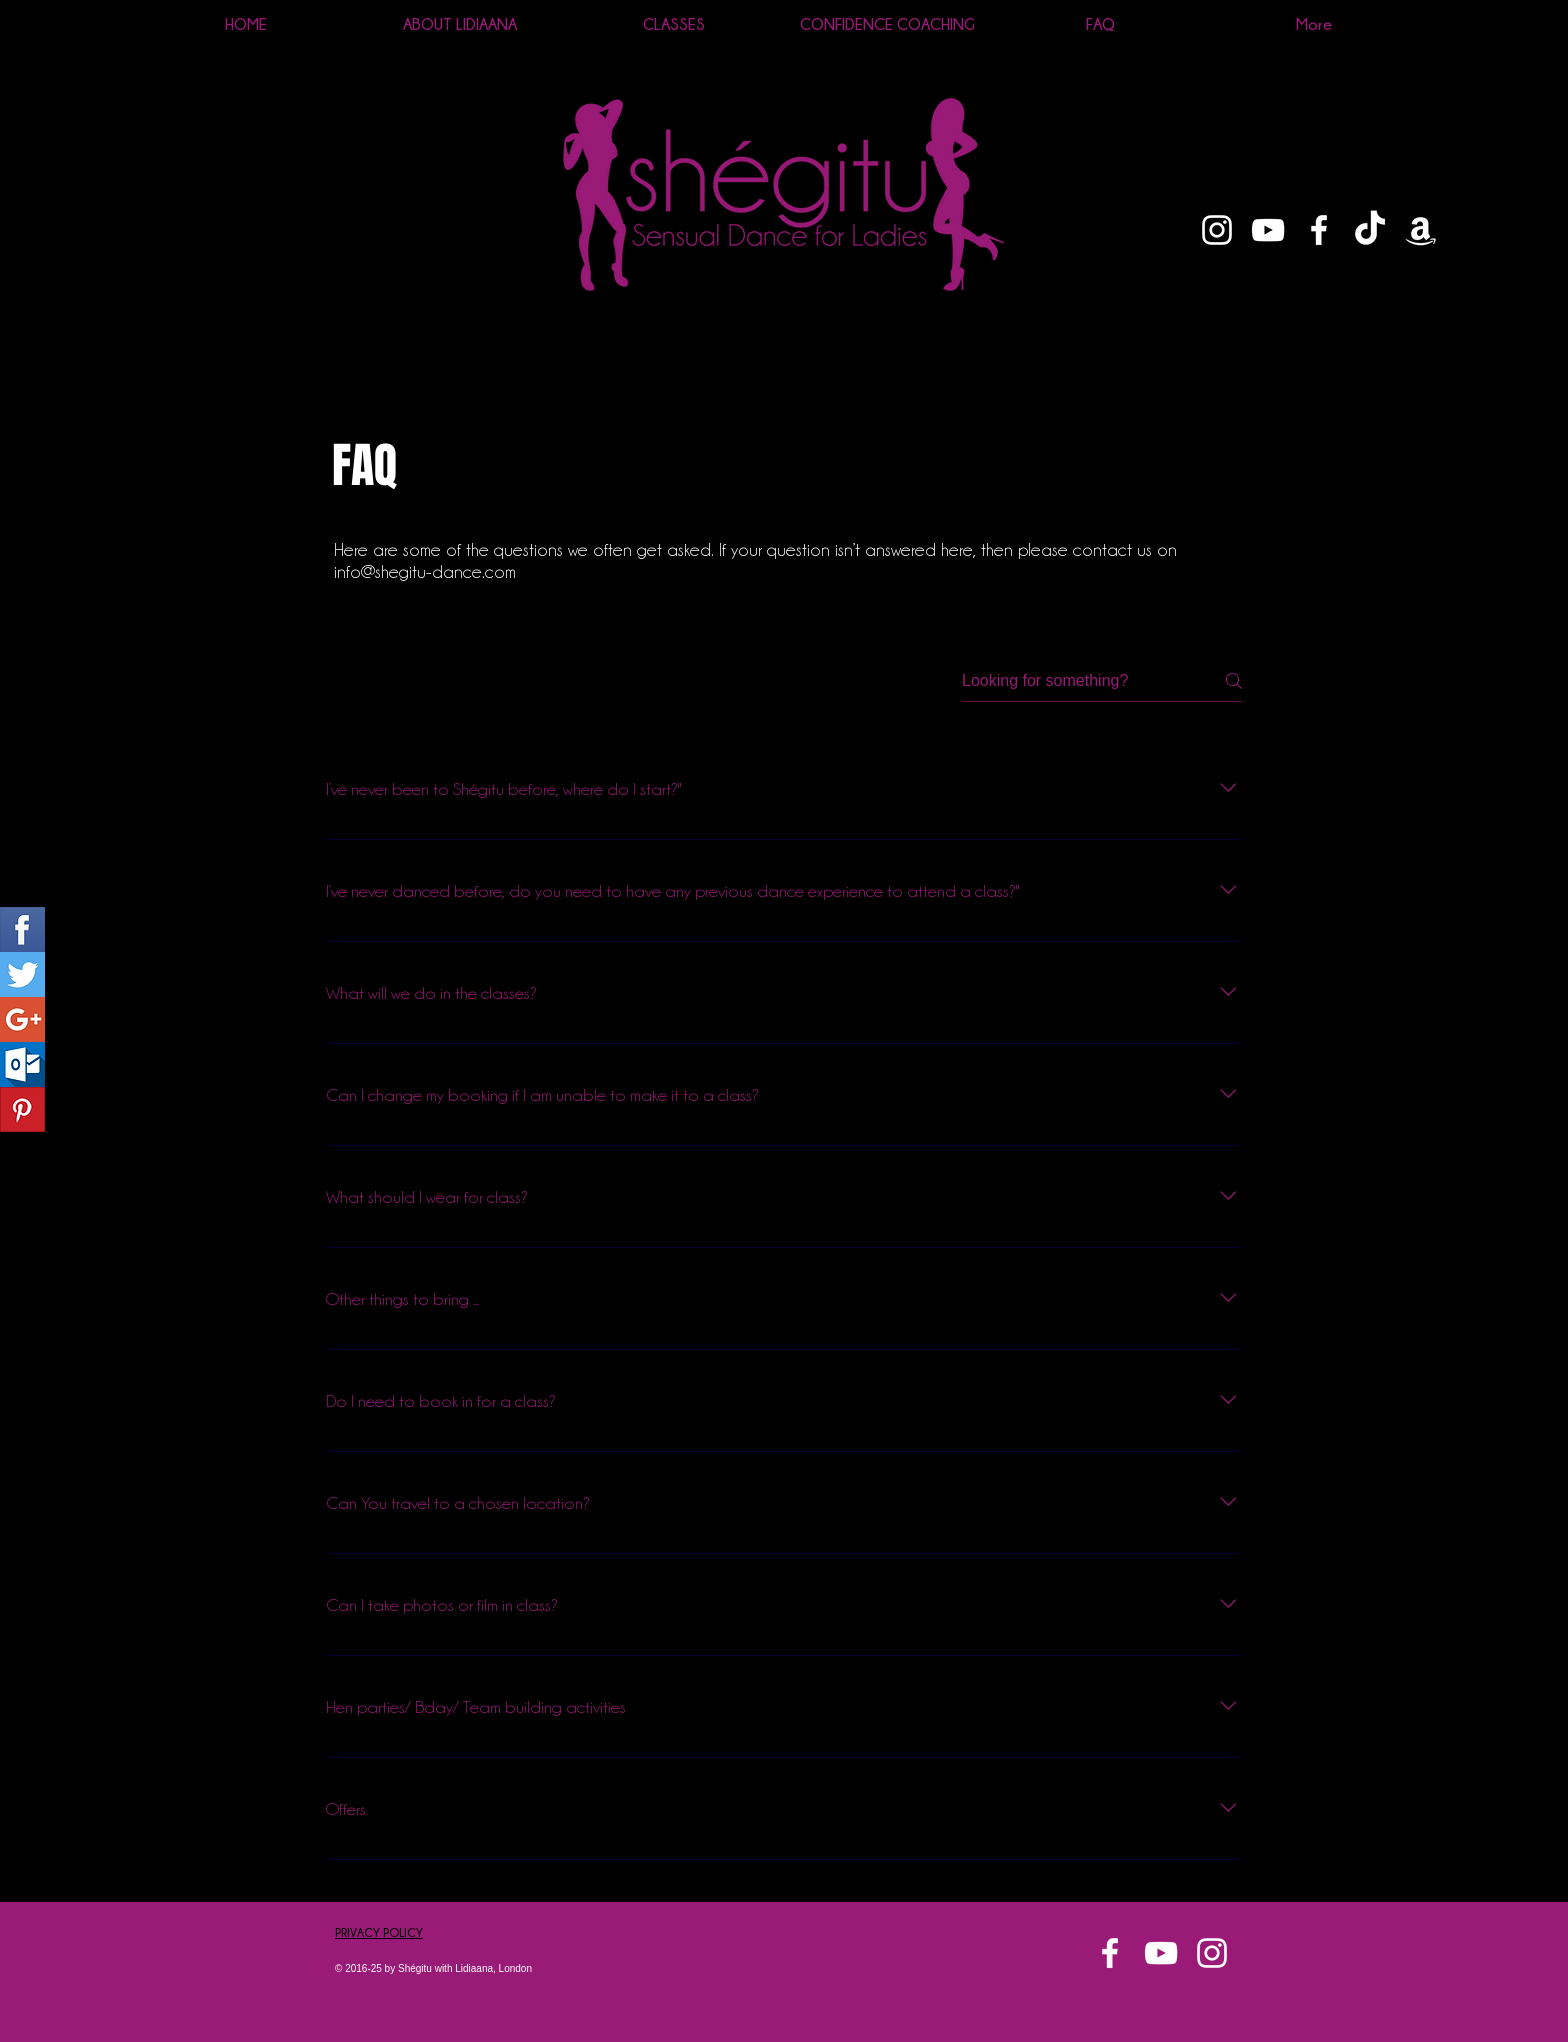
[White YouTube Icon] (1268, 230)
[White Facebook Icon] (1319, 230)
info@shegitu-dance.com (425, 571)
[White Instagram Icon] (1217, 230)
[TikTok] (1370, 230)
